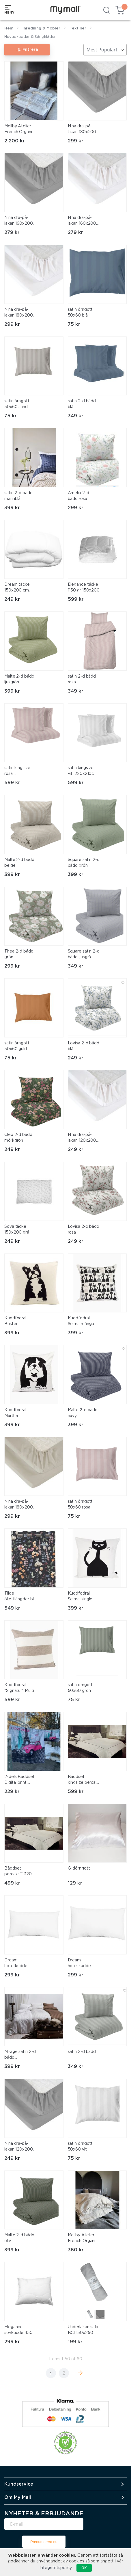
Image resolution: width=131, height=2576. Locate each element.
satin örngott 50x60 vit (80, 2146)
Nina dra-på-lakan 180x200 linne (18, 1505)
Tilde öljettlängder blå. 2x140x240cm (20, 1597)
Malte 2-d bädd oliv (19, 2238)
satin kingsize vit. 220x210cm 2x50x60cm (83, 771)
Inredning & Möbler (41, 28)
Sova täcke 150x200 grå (16, 1229)
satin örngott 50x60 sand (16, 404)
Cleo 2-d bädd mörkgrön (18, 1137)
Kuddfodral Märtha (15, 1413)
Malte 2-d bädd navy (83, 1413)
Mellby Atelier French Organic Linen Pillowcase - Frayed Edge (84, 2238)
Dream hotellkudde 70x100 (79, 1963)
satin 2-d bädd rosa (82, 679)
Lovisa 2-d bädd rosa (84, 1229)
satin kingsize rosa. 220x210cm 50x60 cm (17, 771)
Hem (8, 28)
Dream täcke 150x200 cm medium (17, 588)
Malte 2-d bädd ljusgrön (19, 679)
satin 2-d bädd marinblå (18, 496)
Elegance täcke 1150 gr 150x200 (84, 587)
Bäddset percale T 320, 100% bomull (18, 1872)
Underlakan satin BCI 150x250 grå (84, 2330)
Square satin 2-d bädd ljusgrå (84, 954)
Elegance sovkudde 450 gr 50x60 (18, 2330)
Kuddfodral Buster (15, 1321)
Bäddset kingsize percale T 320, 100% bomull (83, 1780)
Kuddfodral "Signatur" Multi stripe (19, 1688)
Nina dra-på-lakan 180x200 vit (18, 313)
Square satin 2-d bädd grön (84, 862)
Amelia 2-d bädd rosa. (78, 496)
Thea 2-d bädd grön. (18, 954)
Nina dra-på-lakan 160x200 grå (18, 221)
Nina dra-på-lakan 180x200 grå (82, 129)
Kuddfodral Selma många (81, 1321)
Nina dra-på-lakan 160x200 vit (82, 221)
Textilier (78, 28)
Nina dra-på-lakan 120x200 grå (18, 2147)
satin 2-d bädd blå (82, 404)
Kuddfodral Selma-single (80, 1596)
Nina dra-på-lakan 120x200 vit (82, 1138)
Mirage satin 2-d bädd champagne (19, 2055)
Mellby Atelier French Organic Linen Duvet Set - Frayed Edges (20, 129)
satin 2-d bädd (82, 2052)
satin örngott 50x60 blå (80, 312)
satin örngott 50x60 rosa (80, 1504)
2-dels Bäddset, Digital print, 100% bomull (19, 1780)
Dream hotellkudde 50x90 (15, 1963)
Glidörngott (79, 1868)
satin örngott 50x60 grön (80, 1687)
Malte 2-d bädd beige (19, 862)
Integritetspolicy (56, 2568)
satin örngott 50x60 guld (16, 1046)
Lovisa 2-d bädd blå (84, 1046)
